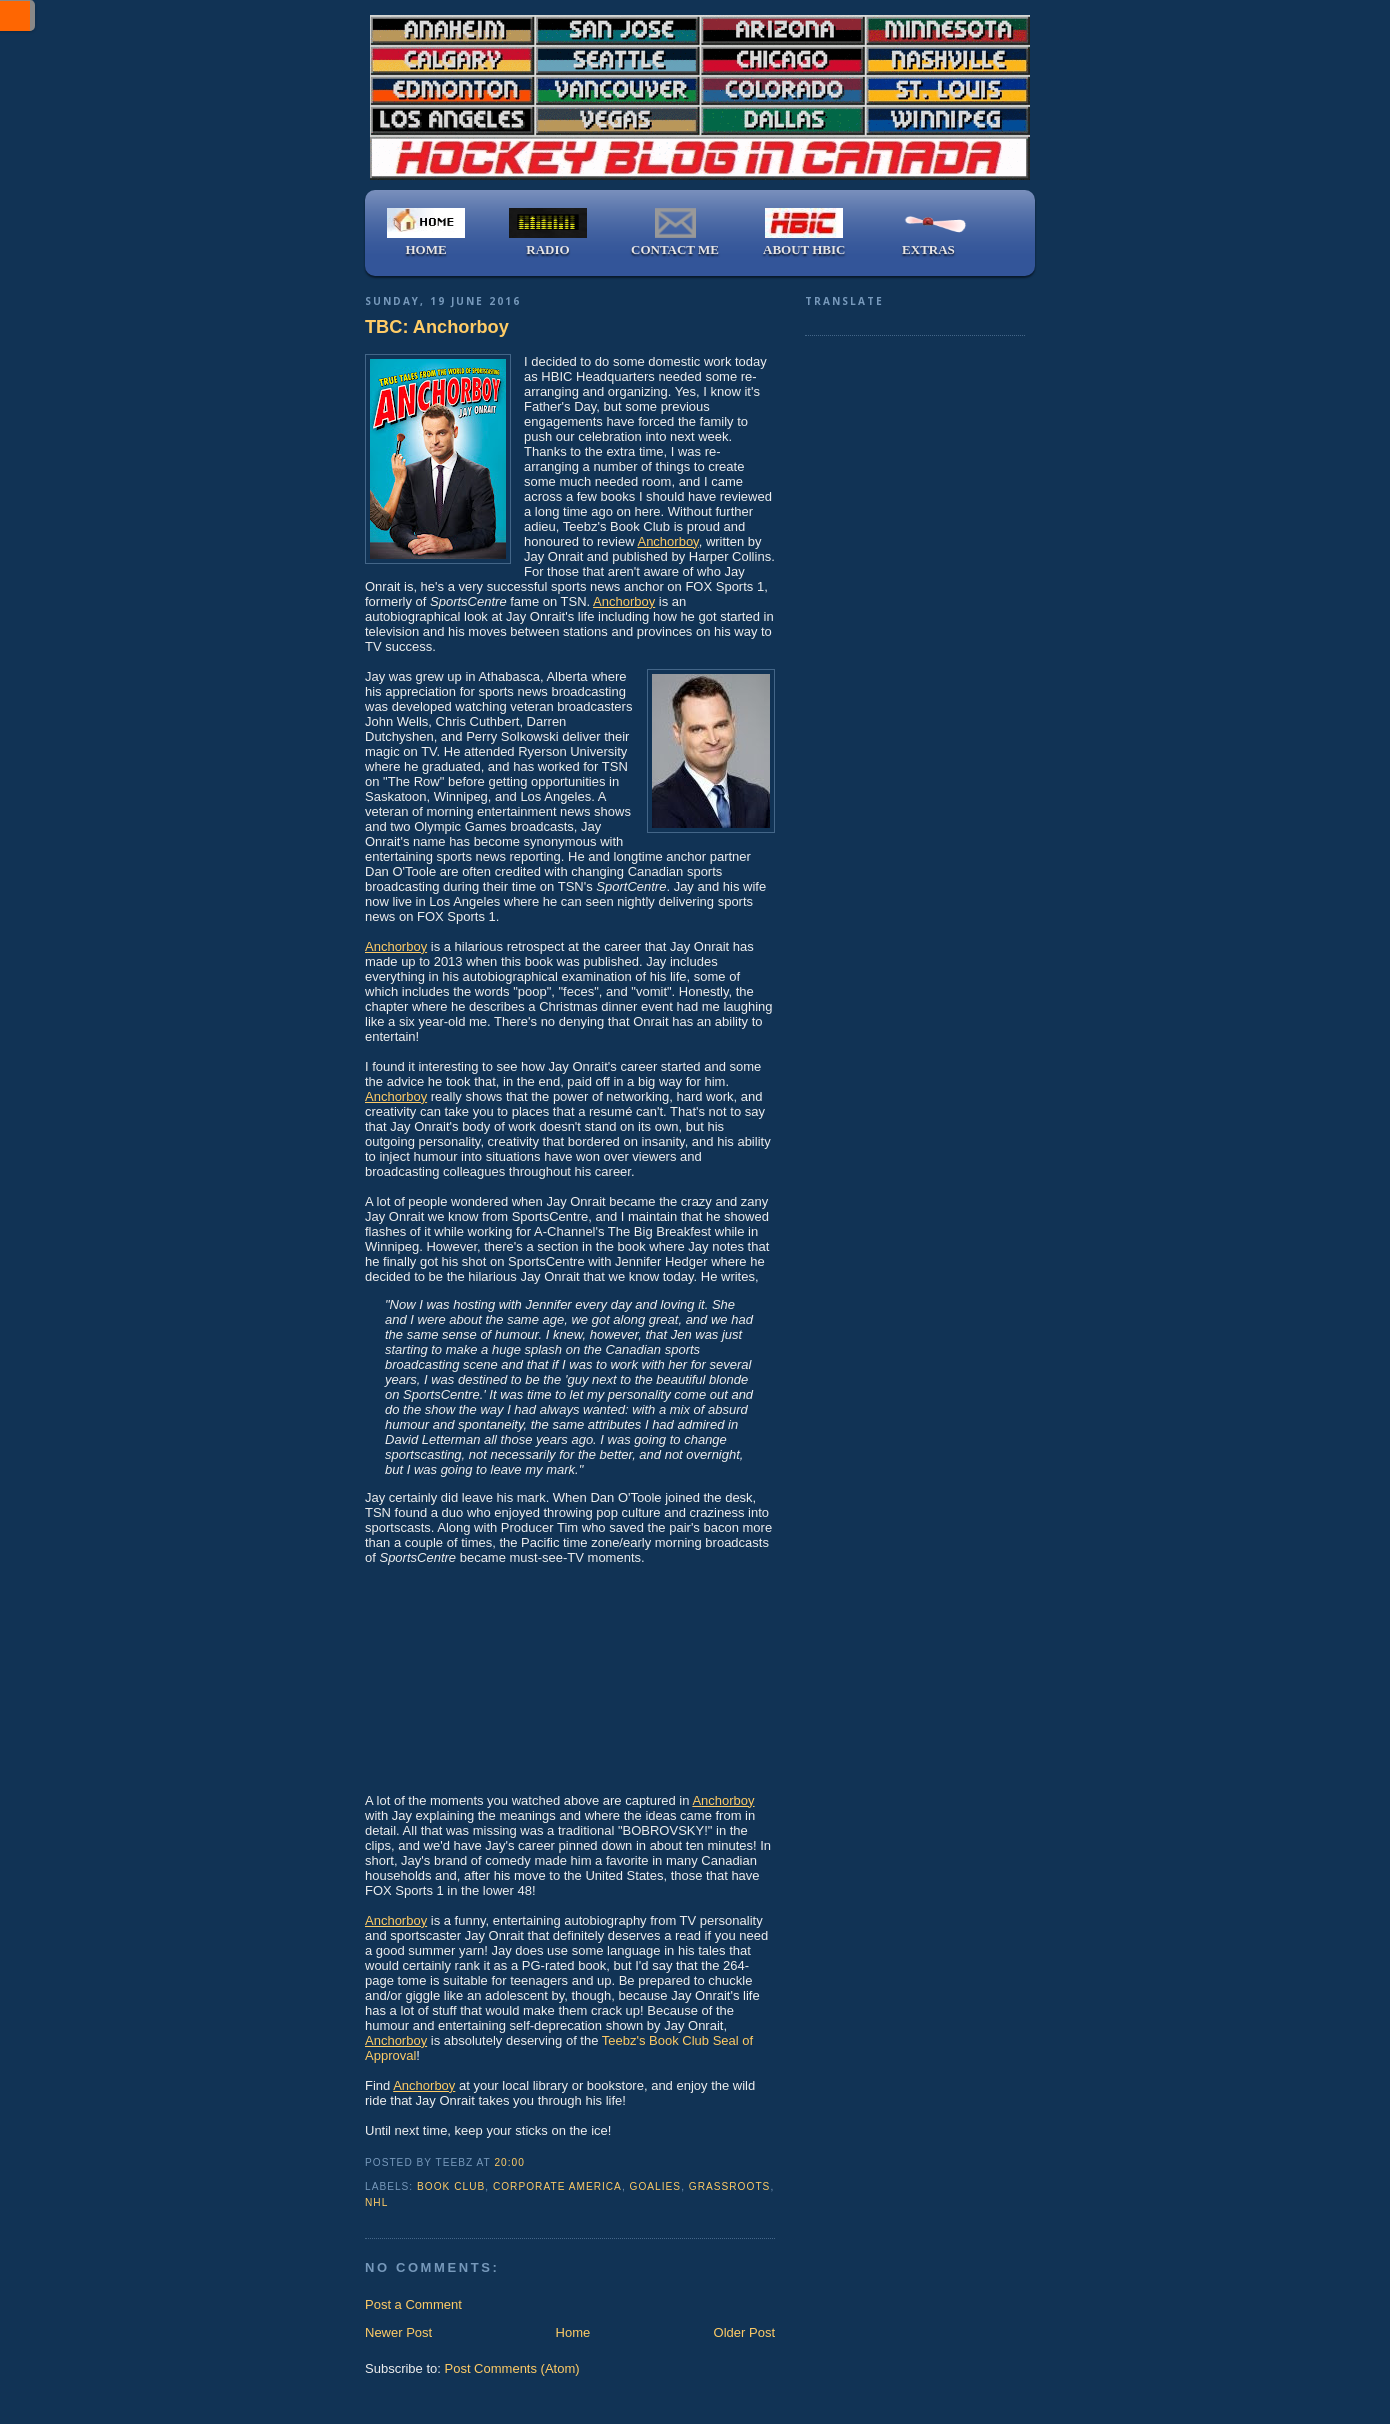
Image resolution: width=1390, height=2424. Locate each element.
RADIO (548, 232)
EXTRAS (928, 232)
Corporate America (557, 2186)
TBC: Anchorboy (437, 327)
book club (451, 2186)
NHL (376, 2202)
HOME (426, 232)
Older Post (744, 2332)
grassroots (730, 2186)
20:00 (509, 2162)
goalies (656, 2186)
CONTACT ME (675, 232)
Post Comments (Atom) (512, 2368)
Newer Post (398, 2332)
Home (573, 2332)
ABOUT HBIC (804, 232)
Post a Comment (413, 2304)
